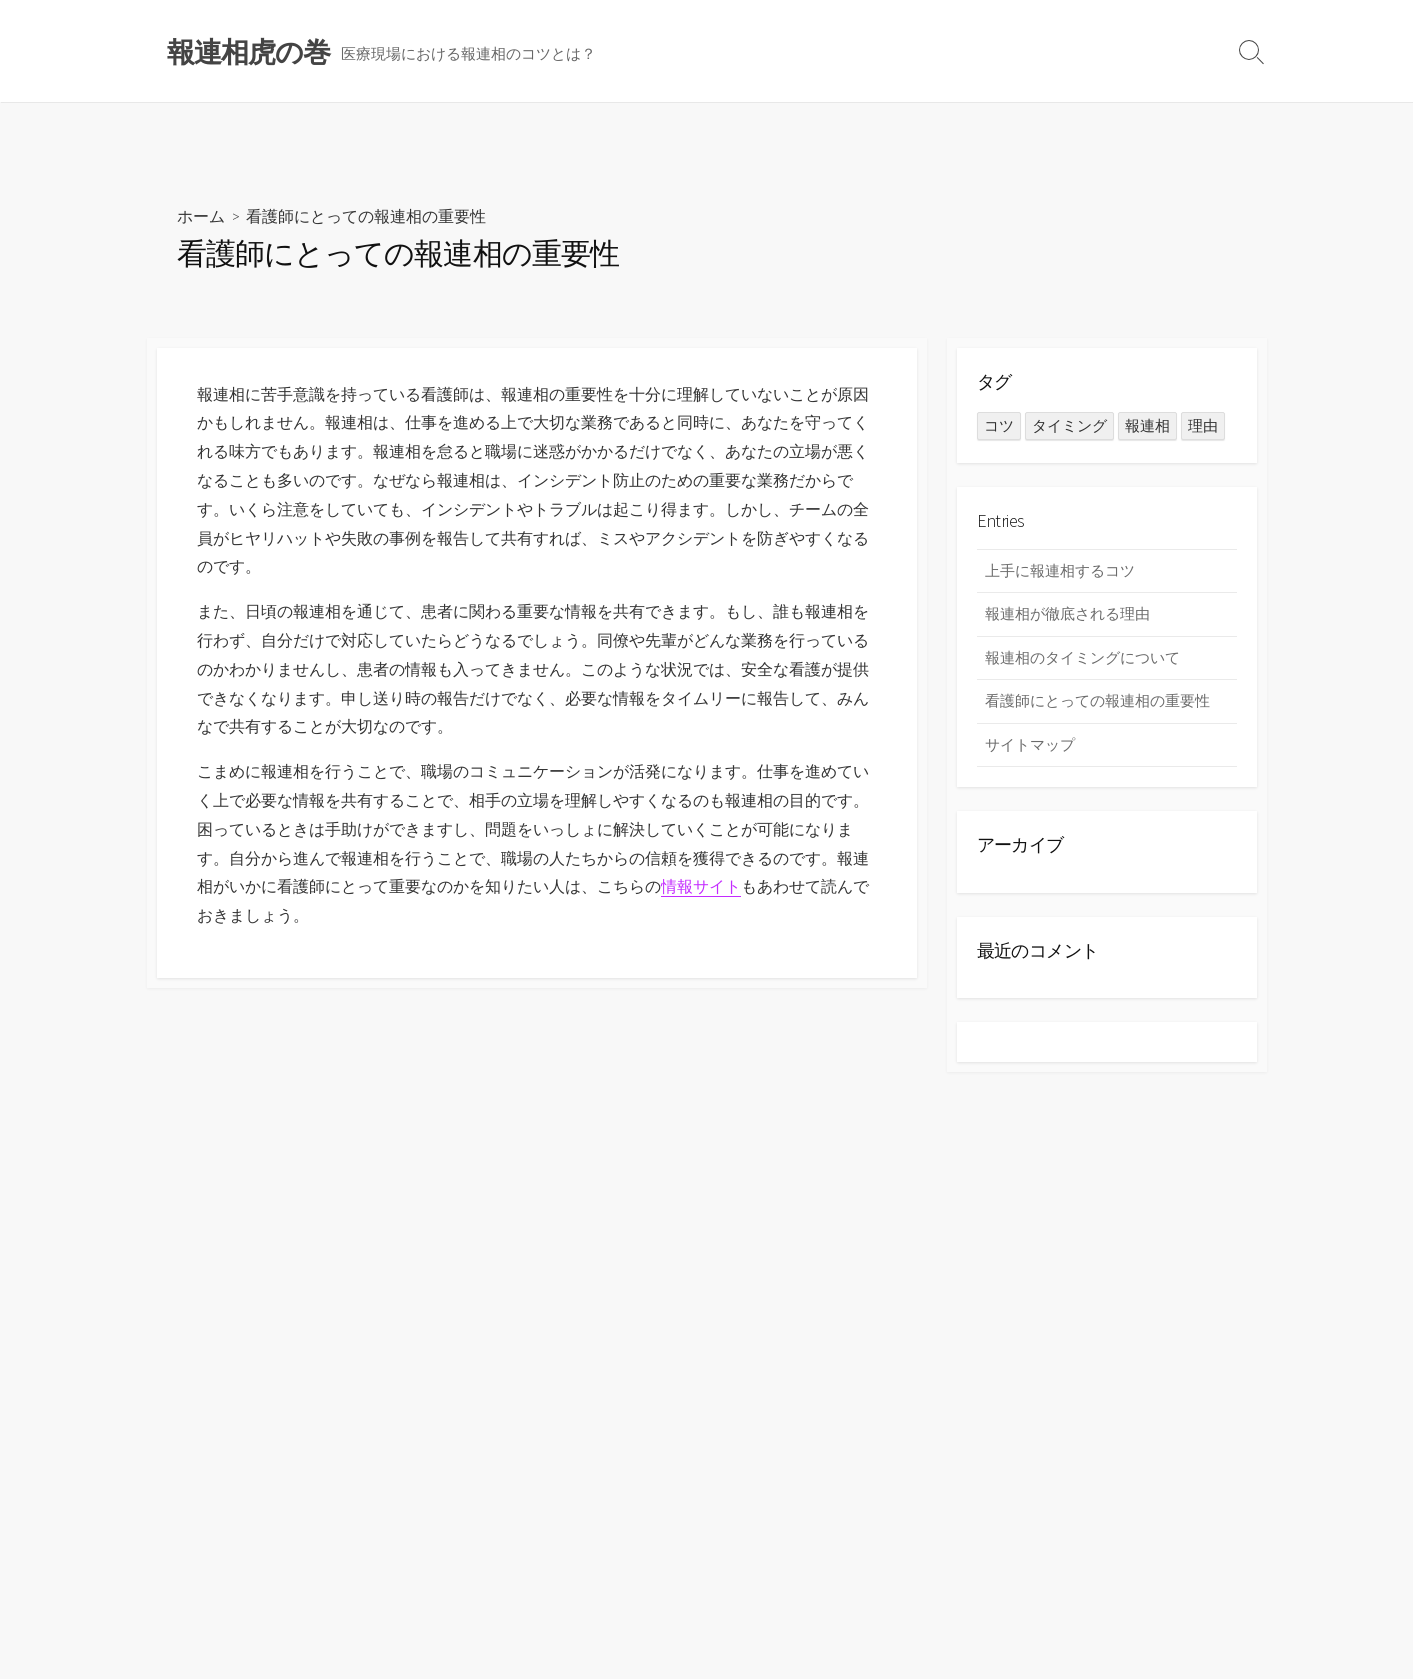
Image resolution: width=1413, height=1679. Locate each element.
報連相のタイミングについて (1082, 657)
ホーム (201, 215)
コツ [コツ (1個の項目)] (999, 425)
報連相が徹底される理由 (1067, 613)
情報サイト (701, 886)
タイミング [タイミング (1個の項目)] (1069, 425)
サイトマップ (1030, 744)
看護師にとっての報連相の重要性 (1097, 700)
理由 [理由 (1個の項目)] (1203, 425)
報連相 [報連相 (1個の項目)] (1147, 425)
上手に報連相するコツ (1060, 570)
